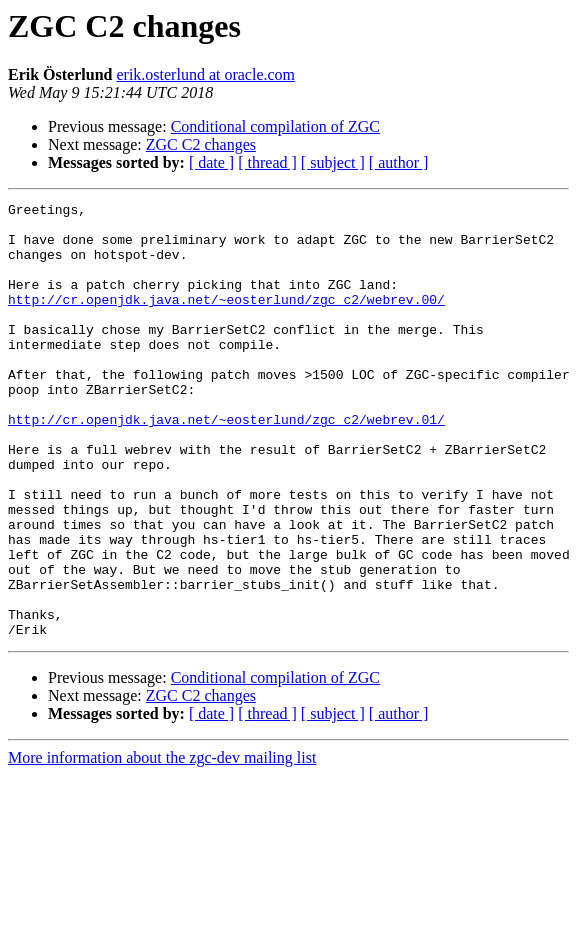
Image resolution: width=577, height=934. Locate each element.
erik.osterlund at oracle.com (205, 74)
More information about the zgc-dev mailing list (162, 844)
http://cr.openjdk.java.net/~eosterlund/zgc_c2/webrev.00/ (226, 320)
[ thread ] (267, 162)
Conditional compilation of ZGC (275, 126)
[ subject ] (333, 162)
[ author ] (399, 162)
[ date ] (211, 162)
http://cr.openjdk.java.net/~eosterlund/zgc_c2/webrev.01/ (226, 464)
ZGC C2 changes (201, 144)
